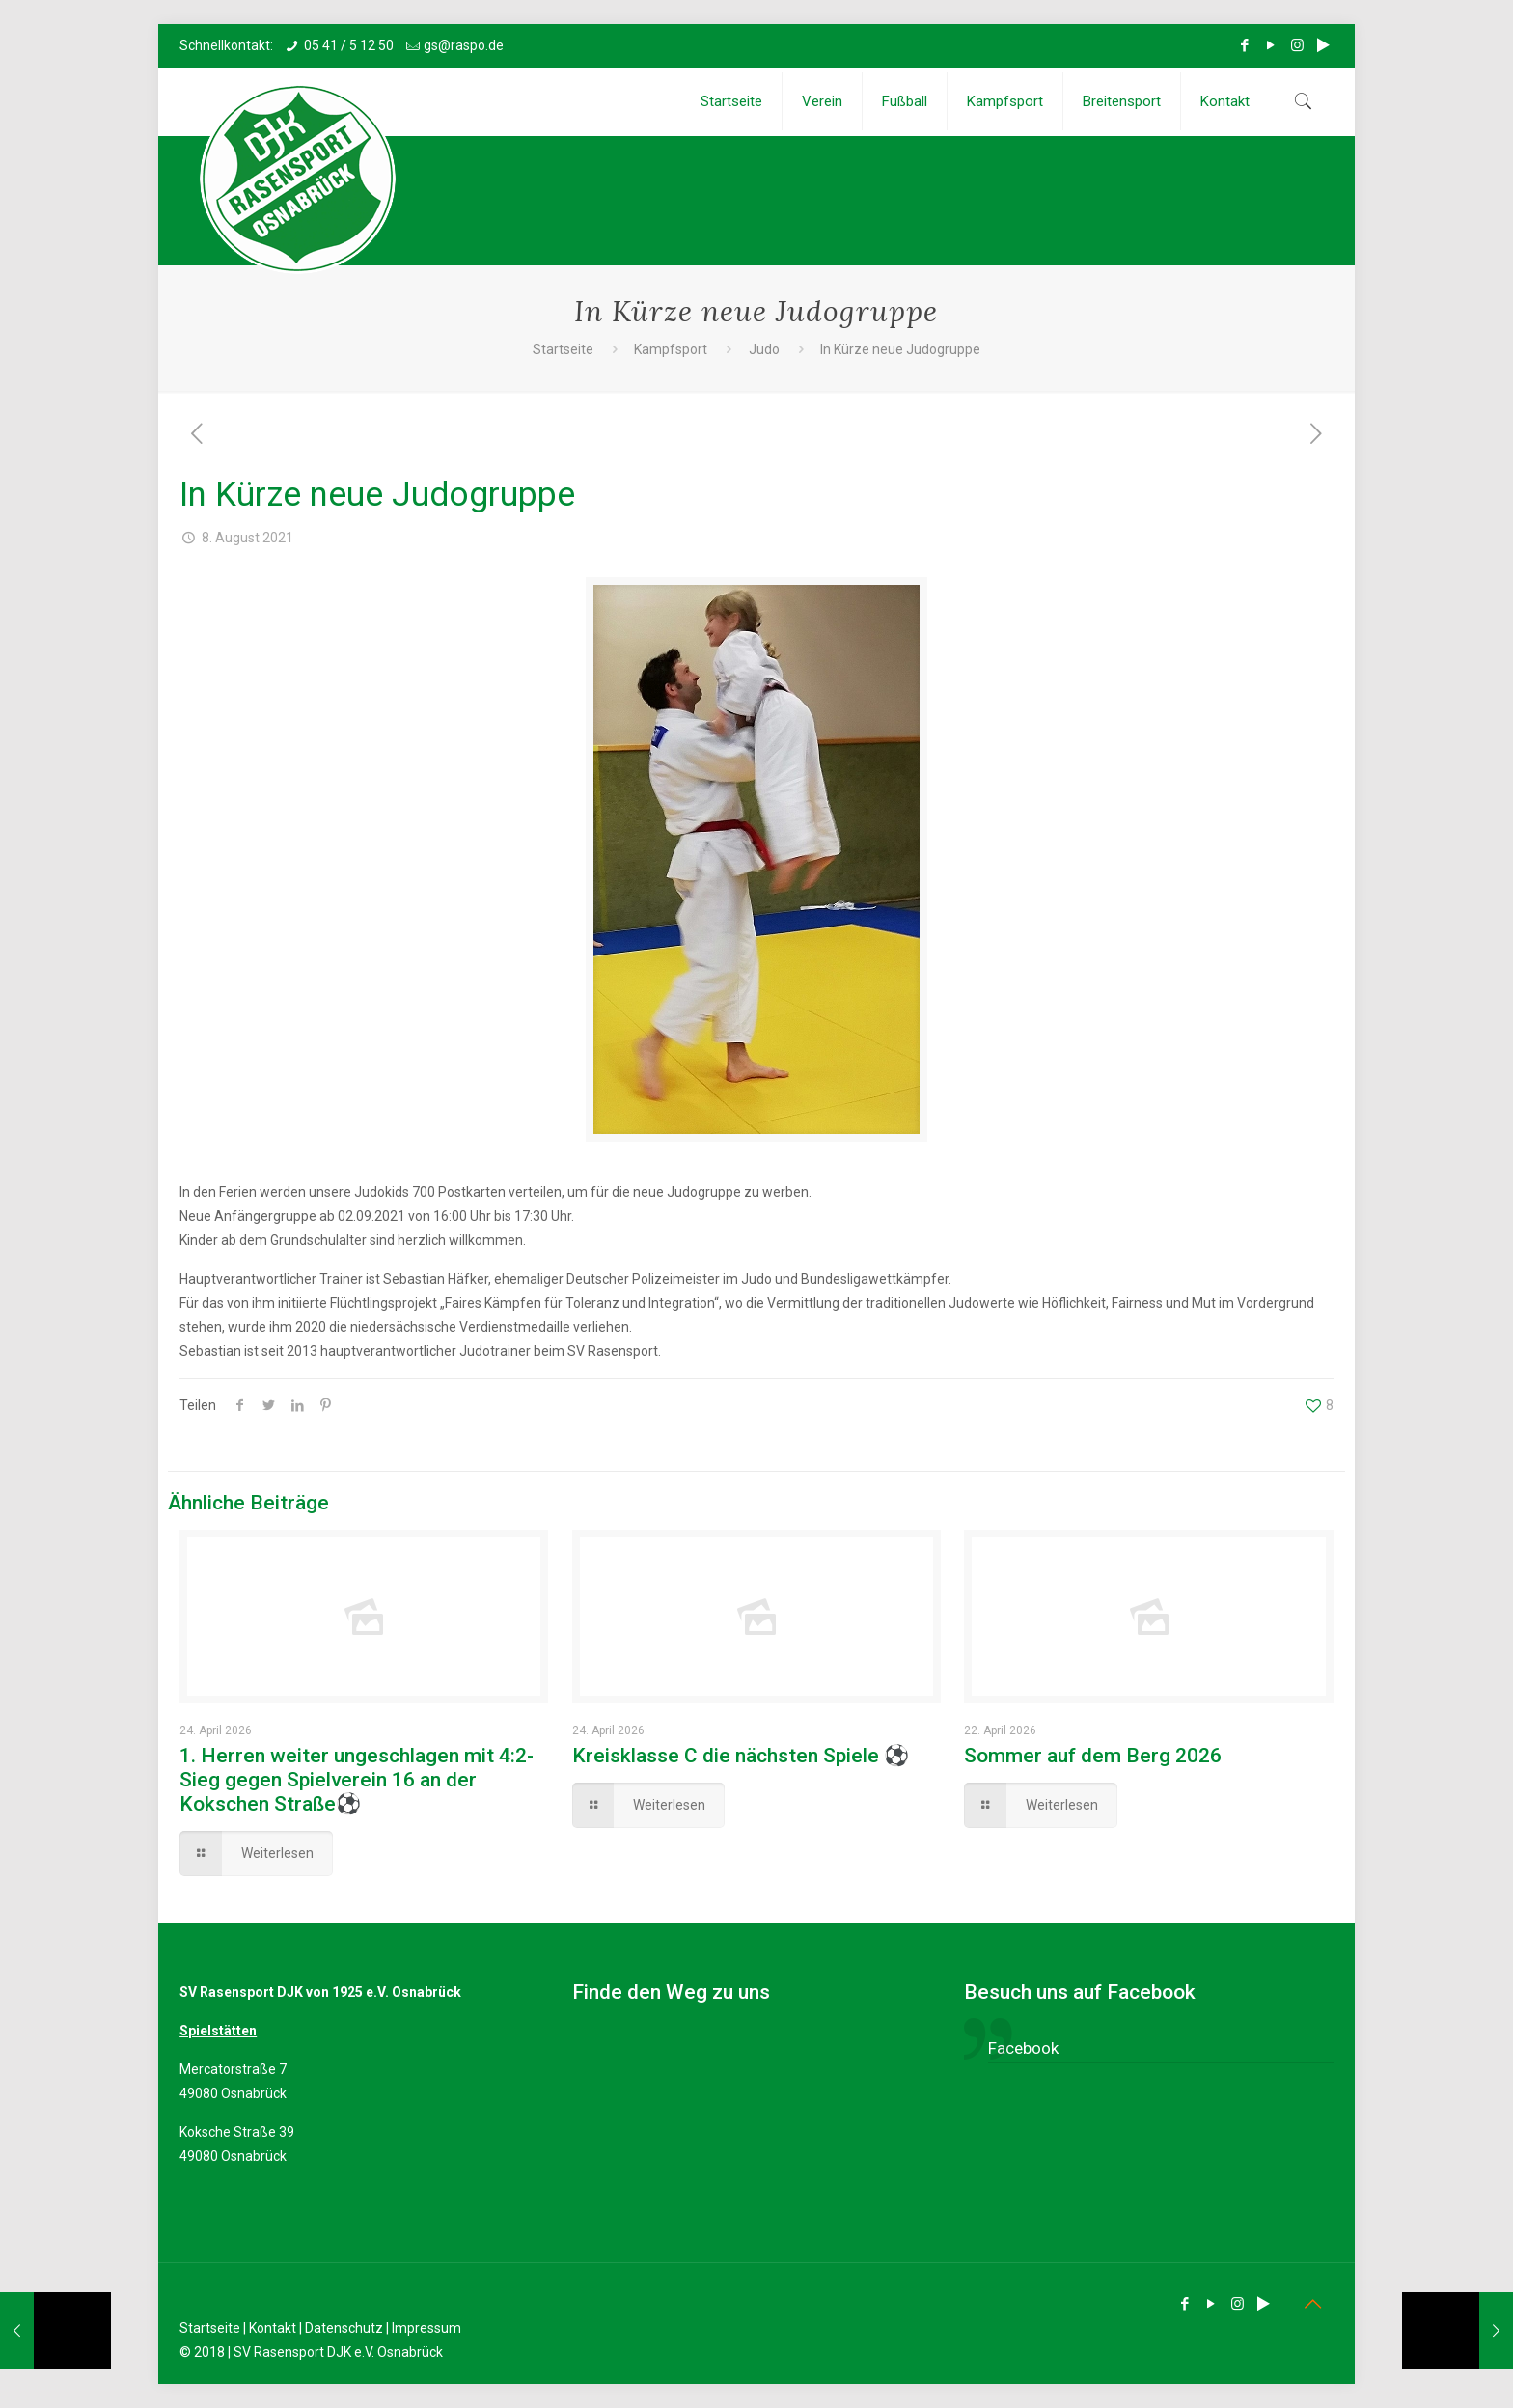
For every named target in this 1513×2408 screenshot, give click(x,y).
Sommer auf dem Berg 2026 (1093, 1755)
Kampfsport (670, 349)
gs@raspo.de (464, 45)
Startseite (563, 349)
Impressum (426, 2328)
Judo (764, 349)
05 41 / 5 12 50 (349, 45)
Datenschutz (344, 2328)
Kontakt (272, 2328)
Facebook (1023, 2048)
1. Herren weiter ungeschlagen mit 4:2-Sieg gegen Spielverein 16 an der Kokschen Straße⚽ (356, 1779)
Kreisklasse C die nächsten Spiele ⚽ (740, 1755)
